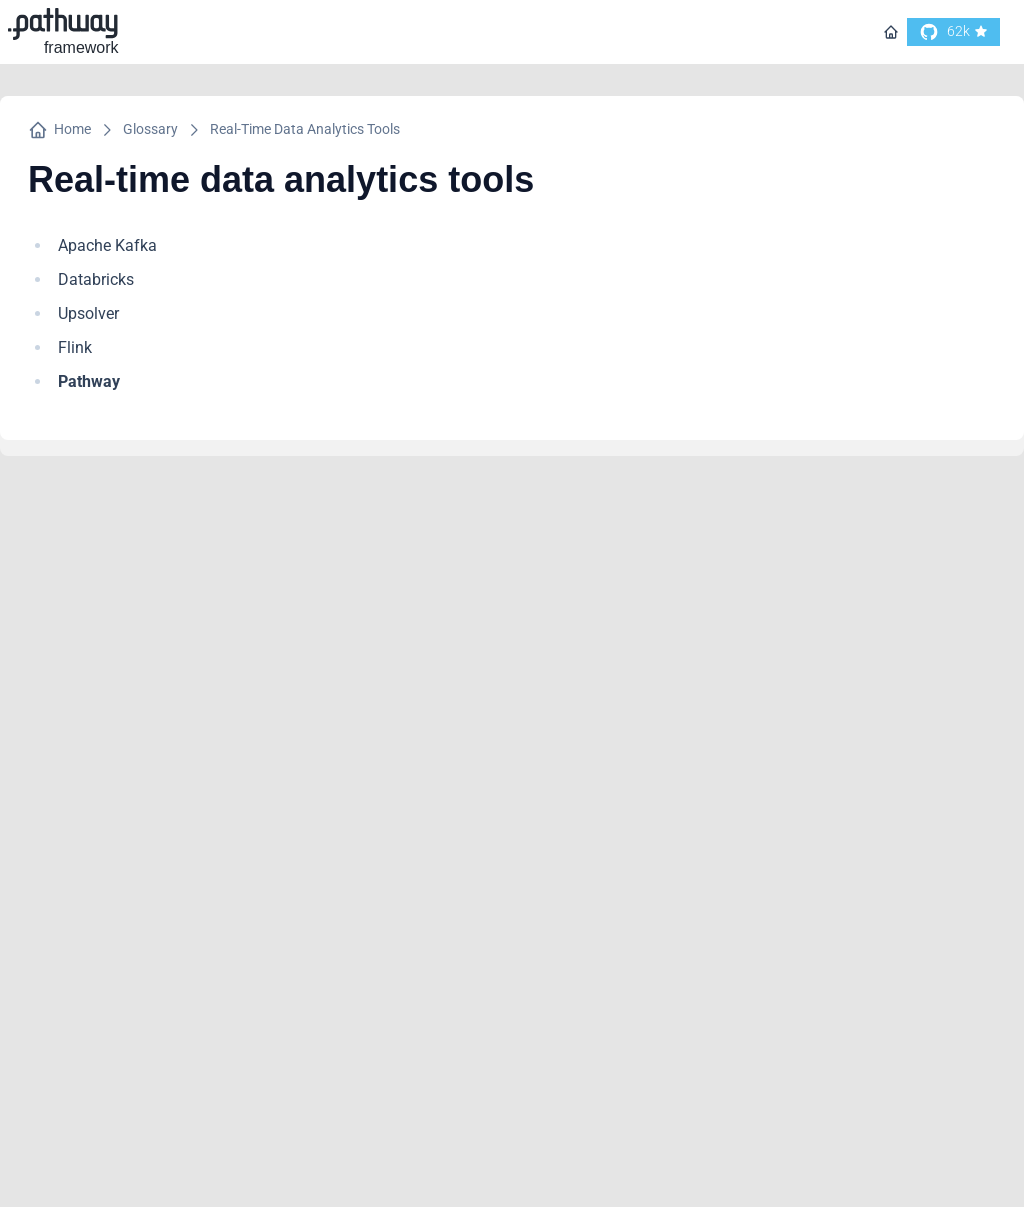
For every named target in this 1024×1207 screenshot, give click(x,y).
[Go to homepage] (891, 32)
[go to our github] (953, 32)
